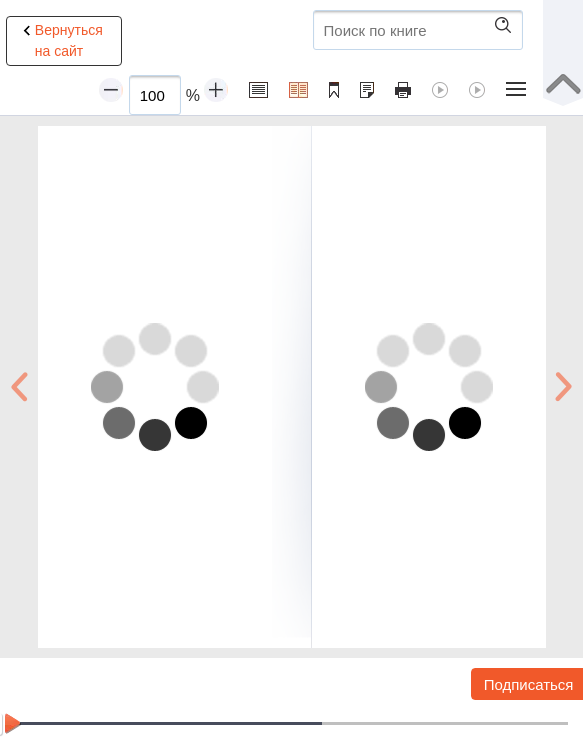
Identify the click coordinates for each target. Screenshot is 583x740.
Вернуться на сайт (60, 40)
